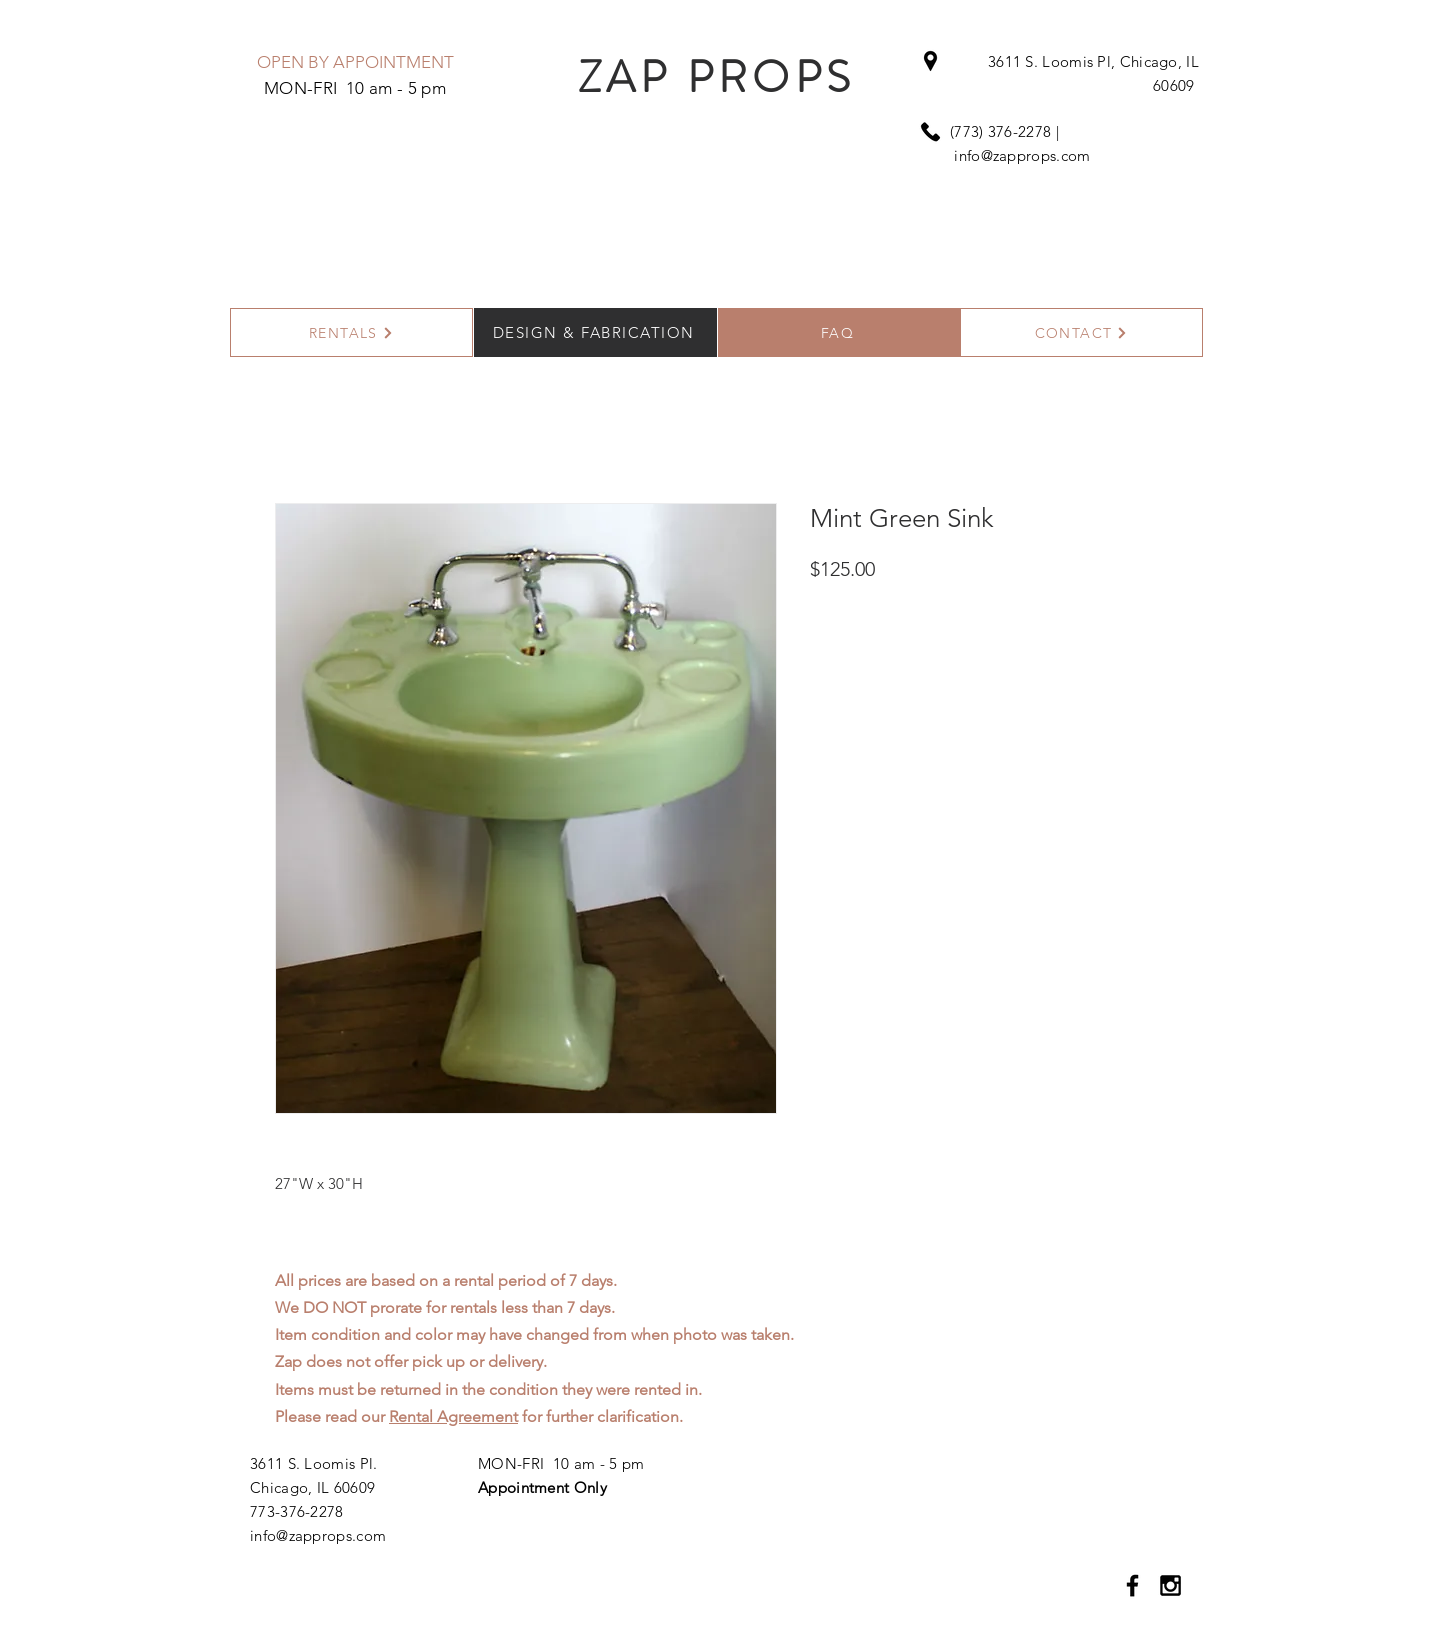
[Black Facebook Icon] (1132, 1585)
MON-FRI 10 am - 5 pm (561, 1463)
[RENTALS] (351, 332)
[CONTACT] (1081, 332)
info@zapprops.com (1022, 155)
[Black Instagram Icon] (1170, 1585)
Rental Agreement (453, 1416)
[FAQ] (839, 332)
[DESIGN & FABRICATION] (595, 332)
